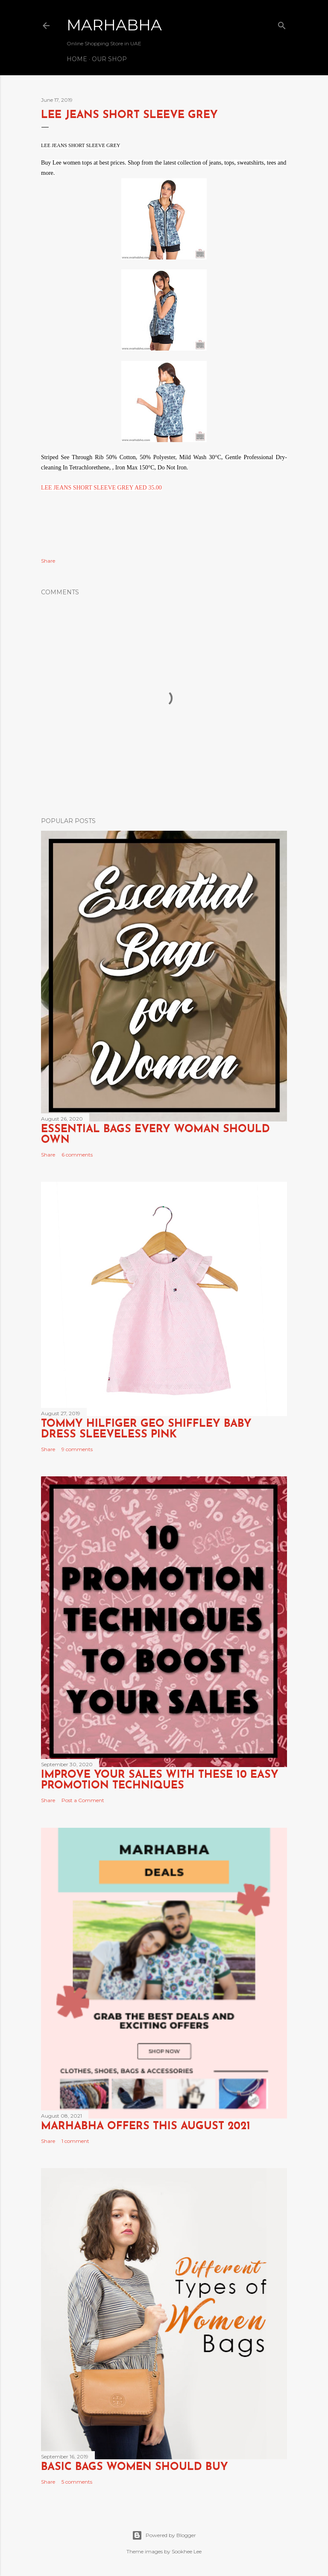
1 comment (75, 2141)
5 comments (77, 2482)
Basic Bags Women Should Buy (134, 2467)
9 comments (77, 1449)
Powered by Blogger (164, 2535)
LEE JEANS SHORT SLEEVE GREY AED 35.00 (101, 487)
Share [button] (48, 561)
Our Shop (109, 59)
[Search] (282, 23)
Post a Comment (83, 1800)
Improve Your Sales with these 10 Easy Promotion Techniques (159, 1780)
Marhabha (114, 24)
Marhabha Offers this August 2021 (145, 2126)
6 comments (77, 1154)
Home (77, 59)
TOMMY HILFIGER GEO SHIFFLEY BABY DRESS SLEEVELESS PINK (146, 1429)
